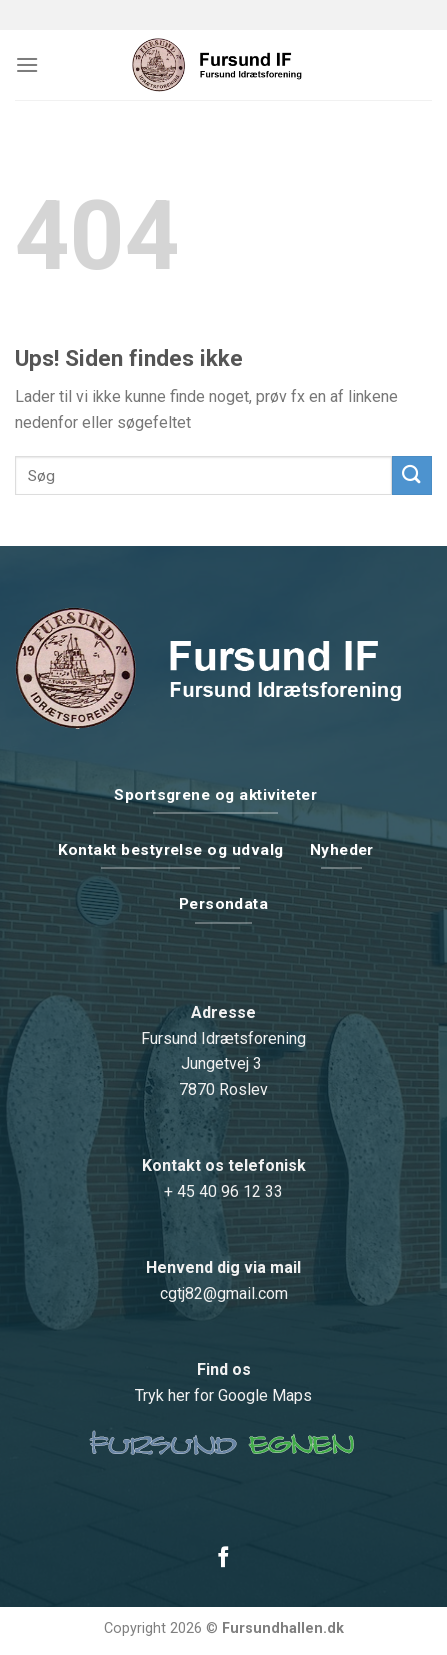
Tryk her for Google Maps (223, 1395)
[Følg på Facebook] (223, 1558)
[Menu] (27, 64)
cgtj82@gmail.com (224, 1293)
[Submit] (412, 475)
